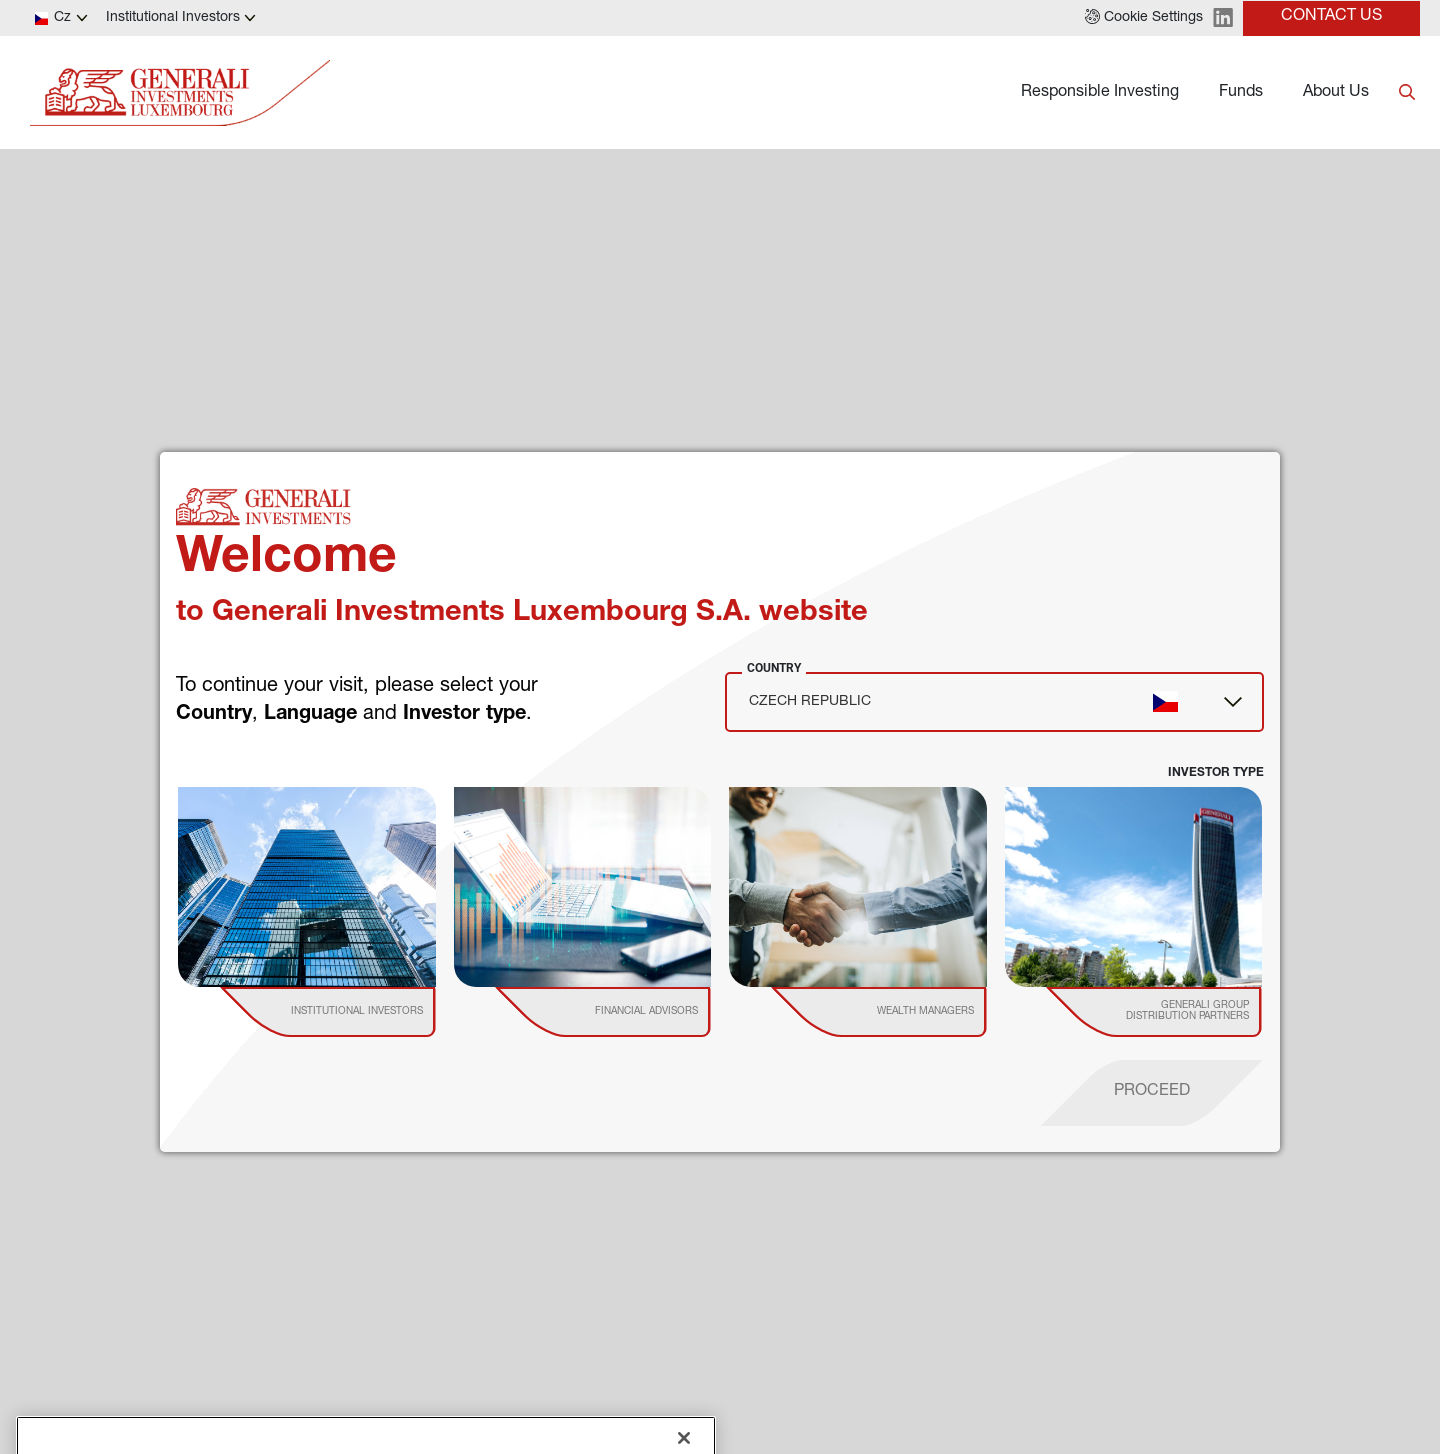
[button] (1144, 18)
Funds (1241, 93)
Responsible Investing (1100, 93)
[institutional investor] (356, 1012)
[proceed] (1152, 1093)
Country (774, 668)
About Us (1336, 93)
